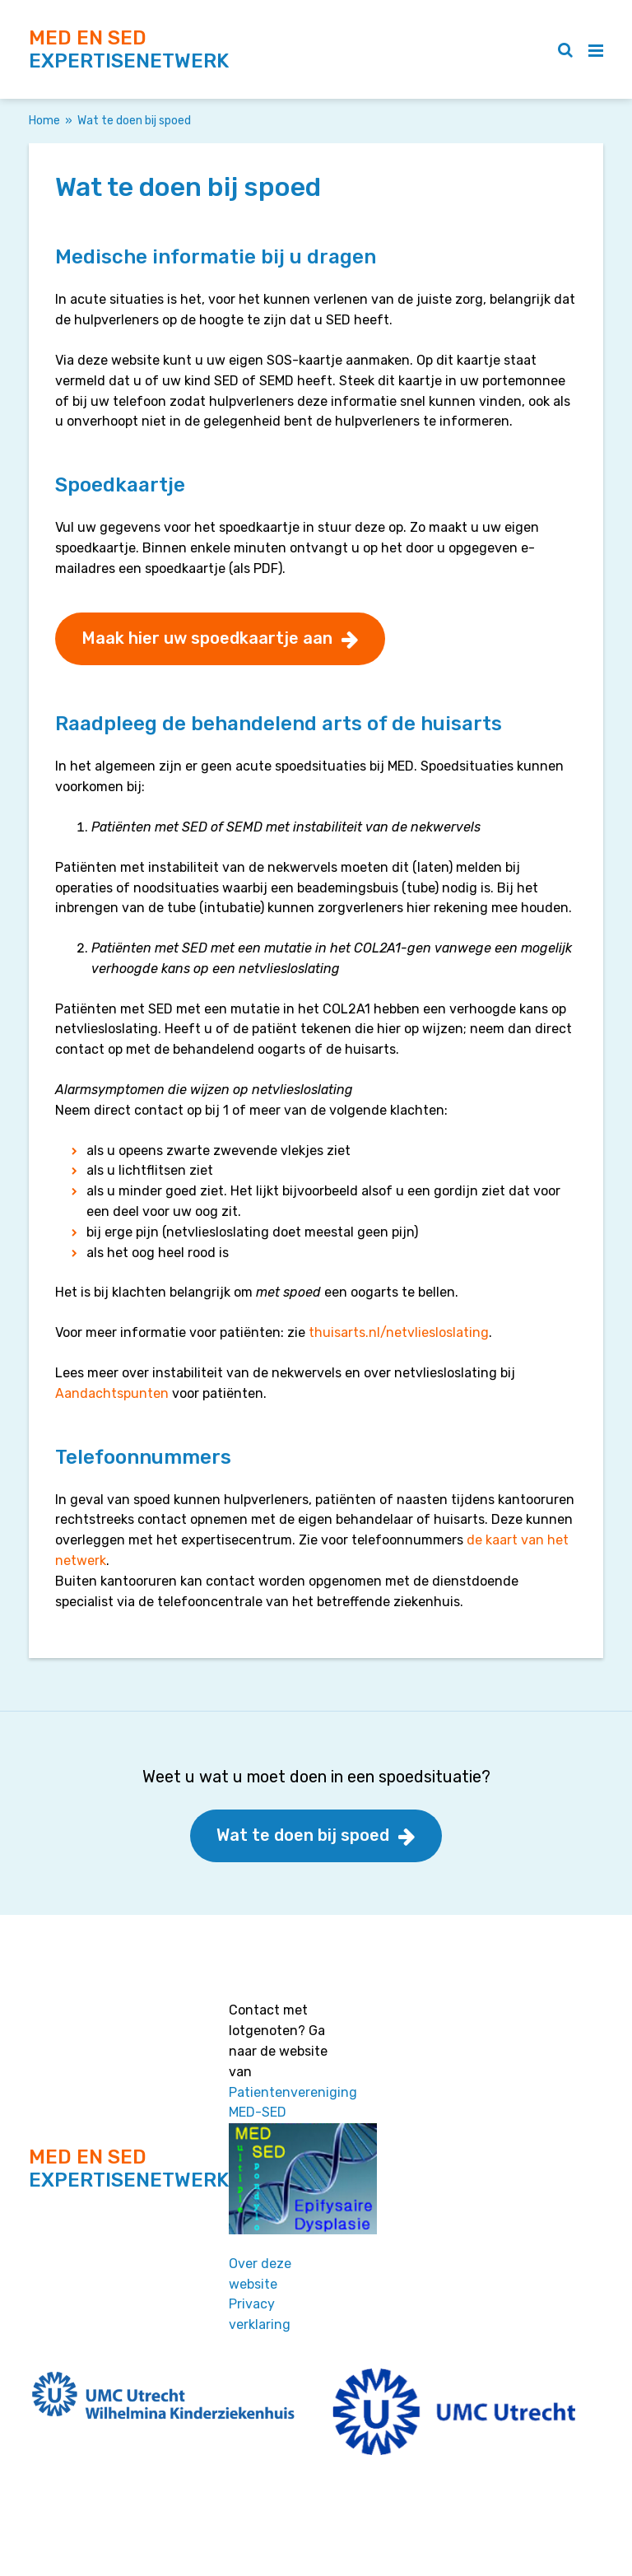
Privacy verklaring (259, 2314)
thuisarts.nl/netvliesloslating (399, 1332)
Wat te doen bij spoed (302, 1835)
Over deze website (260, 2274)
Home (44, 121)
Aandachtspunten (112, 1393)
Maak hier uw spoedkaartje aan (206, 638)
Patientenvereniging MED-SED (293, 2103)
